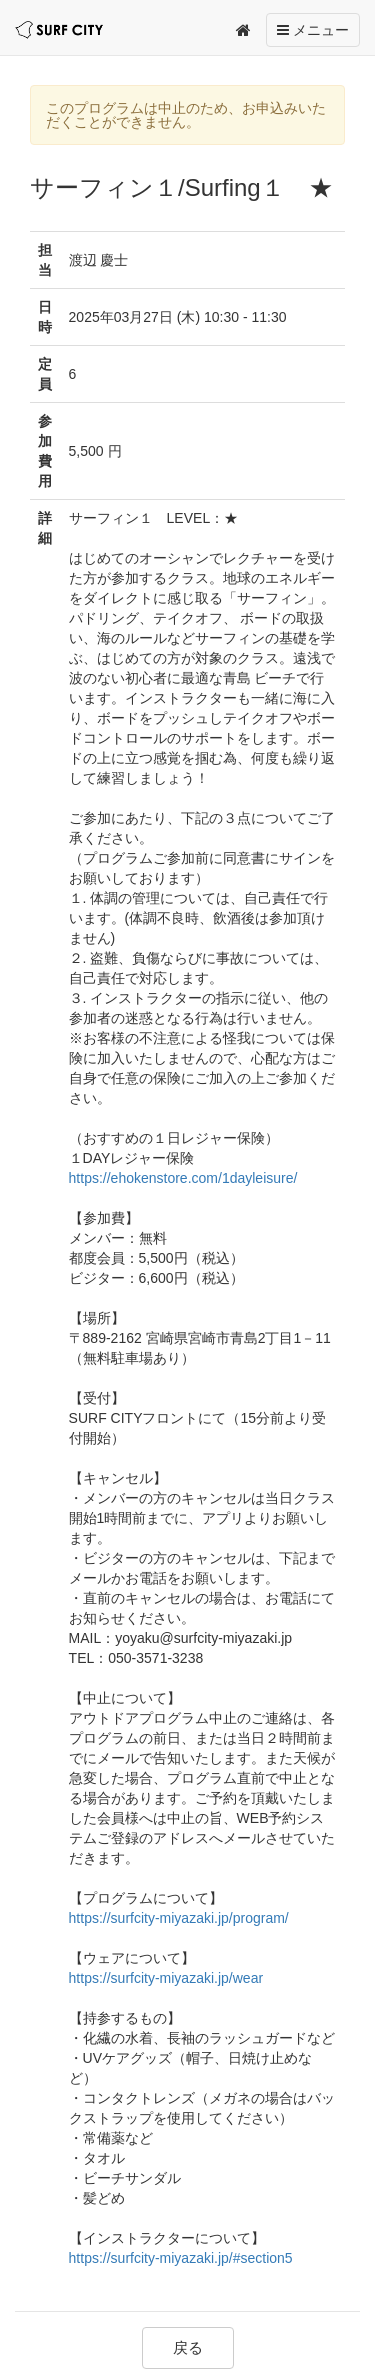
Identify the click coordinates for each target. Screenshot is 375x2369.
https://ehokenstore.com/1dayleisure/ (183, 1178)
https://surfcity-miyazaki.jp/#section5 (181, 2258)
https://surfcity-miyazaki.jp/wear (166, 1978)
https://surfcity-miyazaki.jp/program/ (179, 1918)
